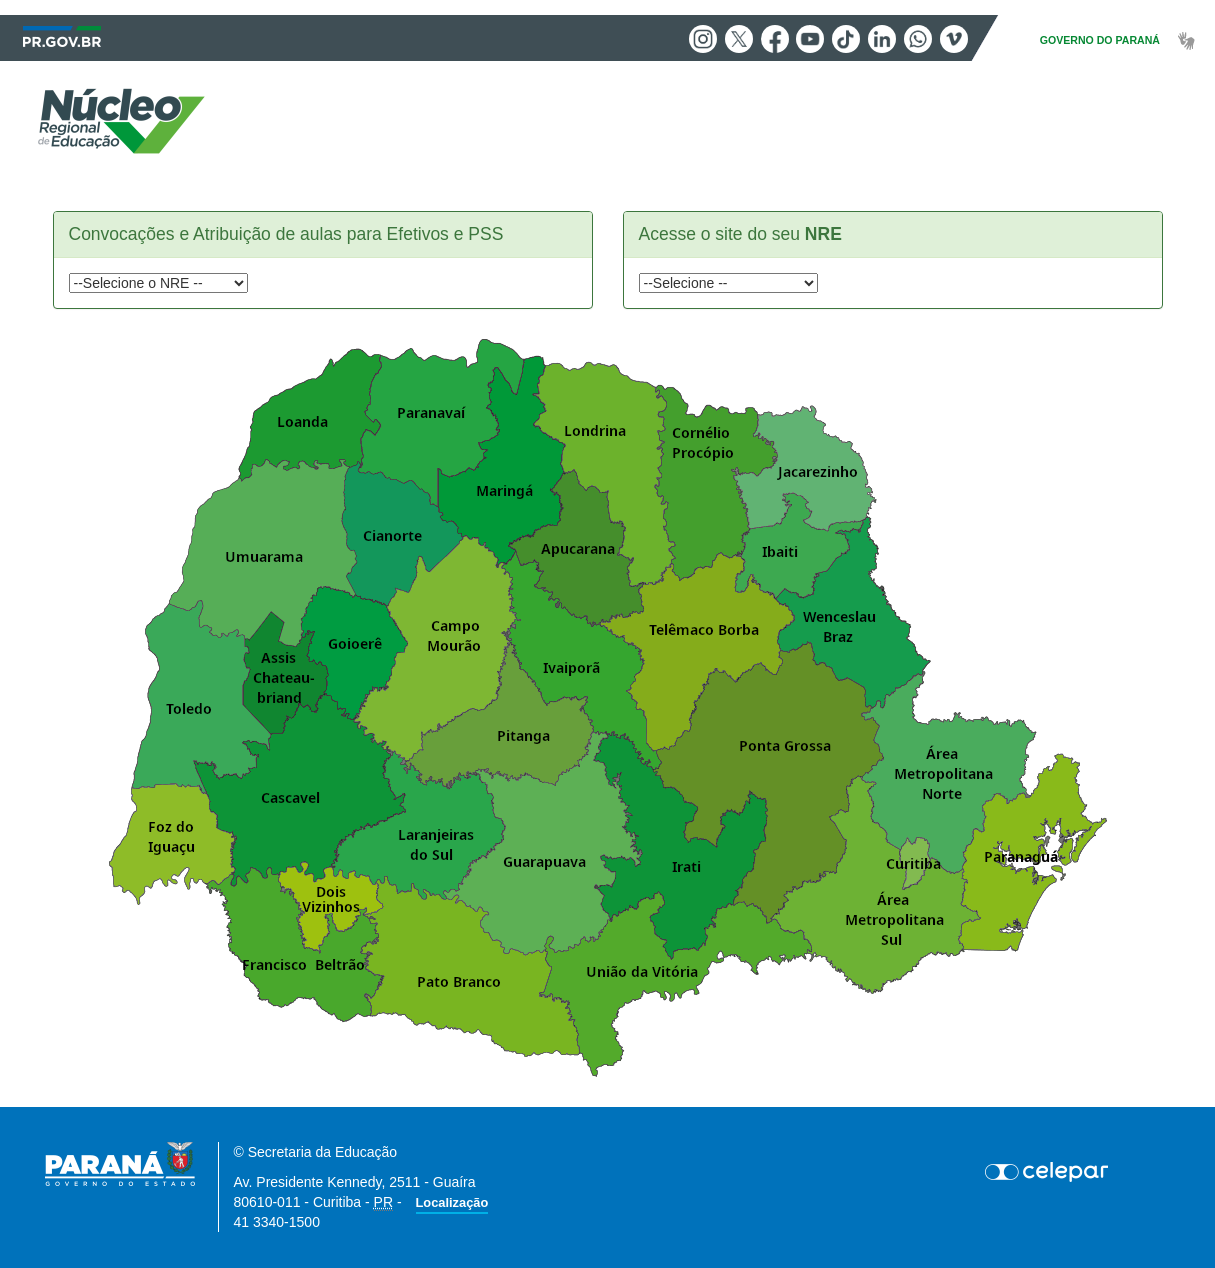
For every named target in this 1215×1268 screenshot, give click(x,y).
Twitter (739, 39)
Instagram (703, 39)
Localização (452, 1202)
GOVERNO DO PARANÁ (1100, 40)
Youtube (810, 39)
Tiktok (846, 39)
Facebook (775, 39)
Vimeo (954, 39)
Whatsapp (918, 39)
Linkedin (882, 39)
